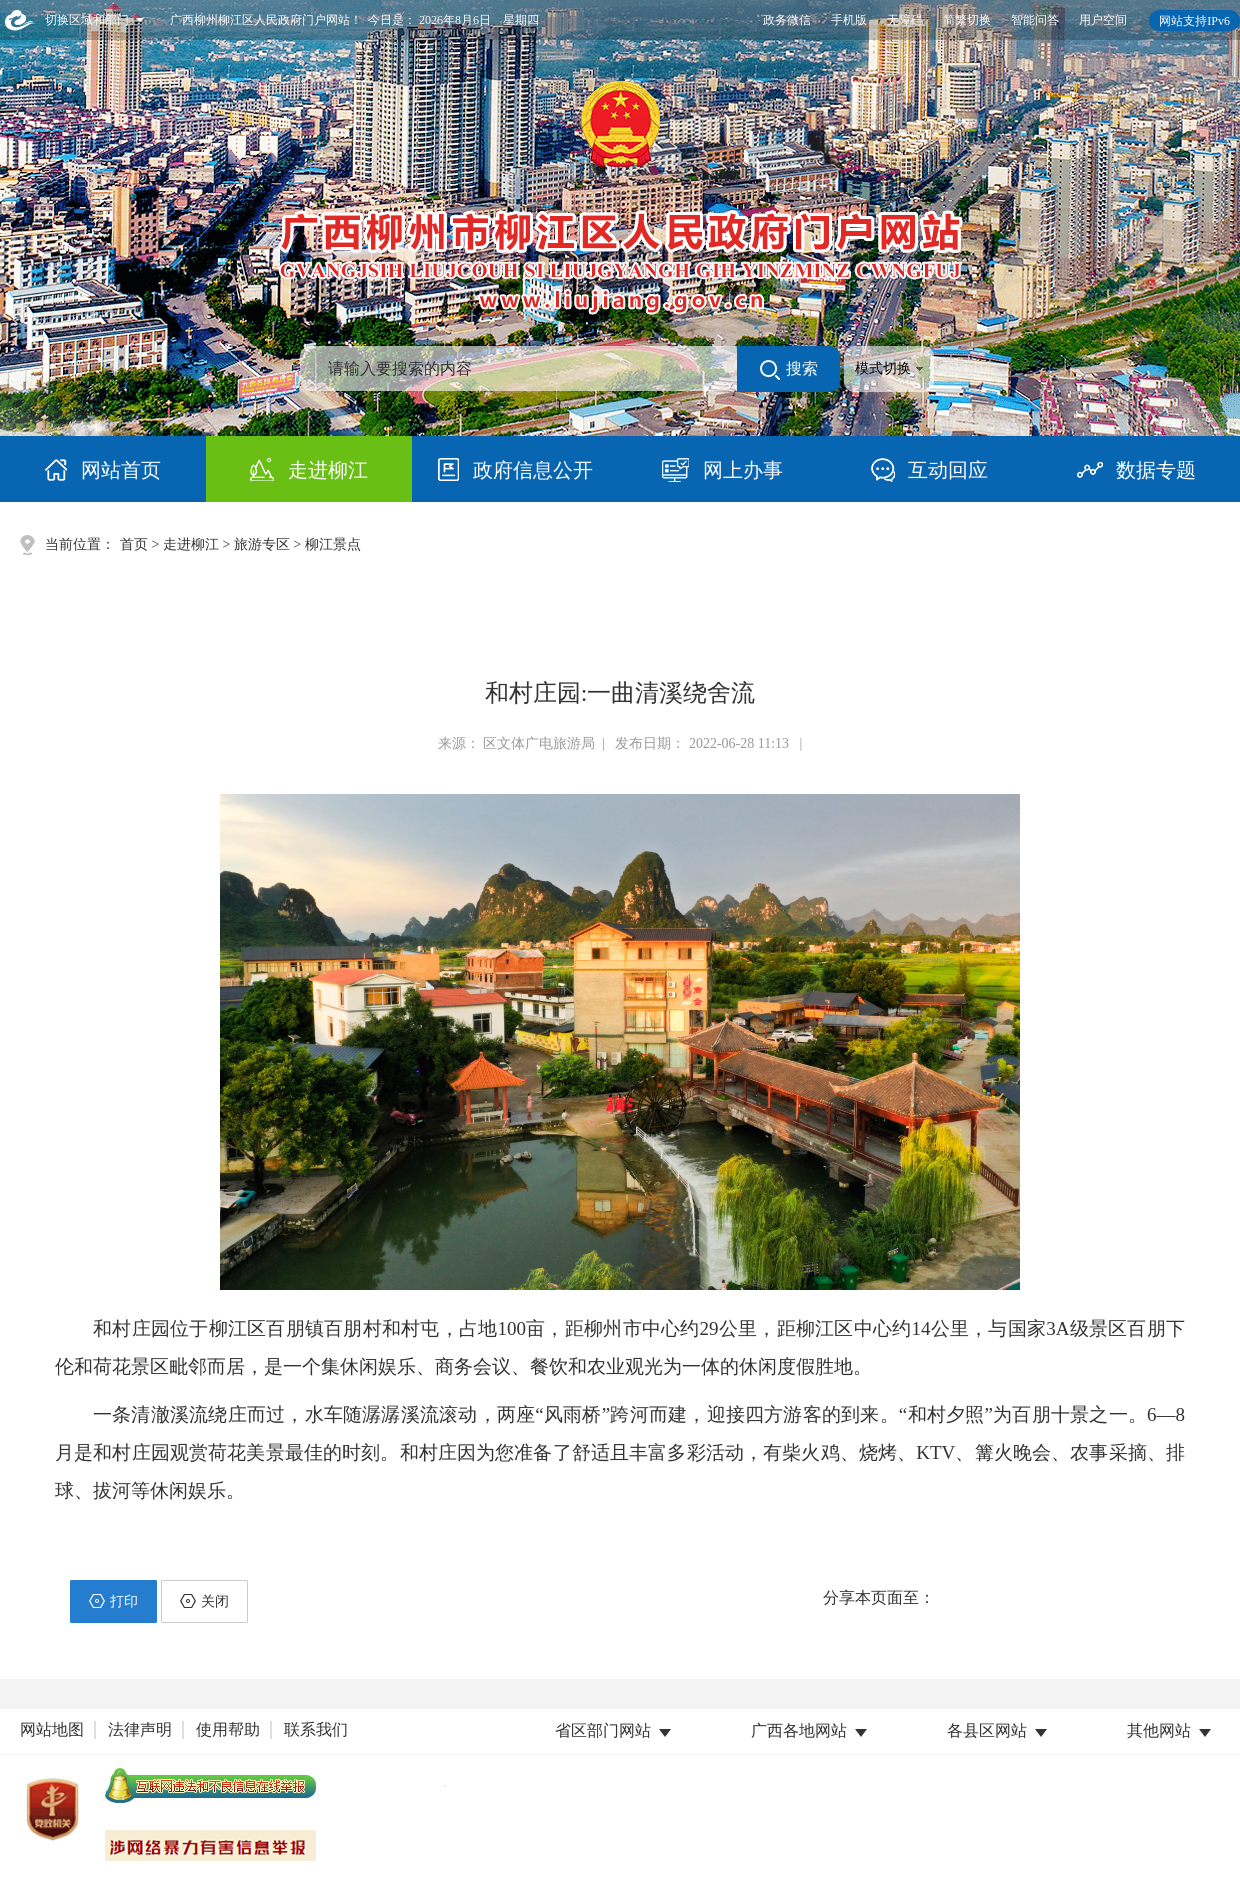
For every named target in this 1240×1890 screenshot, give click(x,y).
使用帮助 (228, 1729)
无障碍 (905, 20)
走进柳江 (191, 544)
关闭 (204, 1601)
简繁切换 (967, 20)
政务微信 (787, 20)
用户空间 (1103, 20)
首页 (134, 544)
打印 (113, 1601)
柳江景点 (333, 544)
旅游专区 (262, 544)
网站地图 (52, 1729)
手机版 (849, 20)
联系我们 (316, 1729)
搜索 (789, 370)
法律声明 (140, 1729)
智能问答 (1035, 20)
